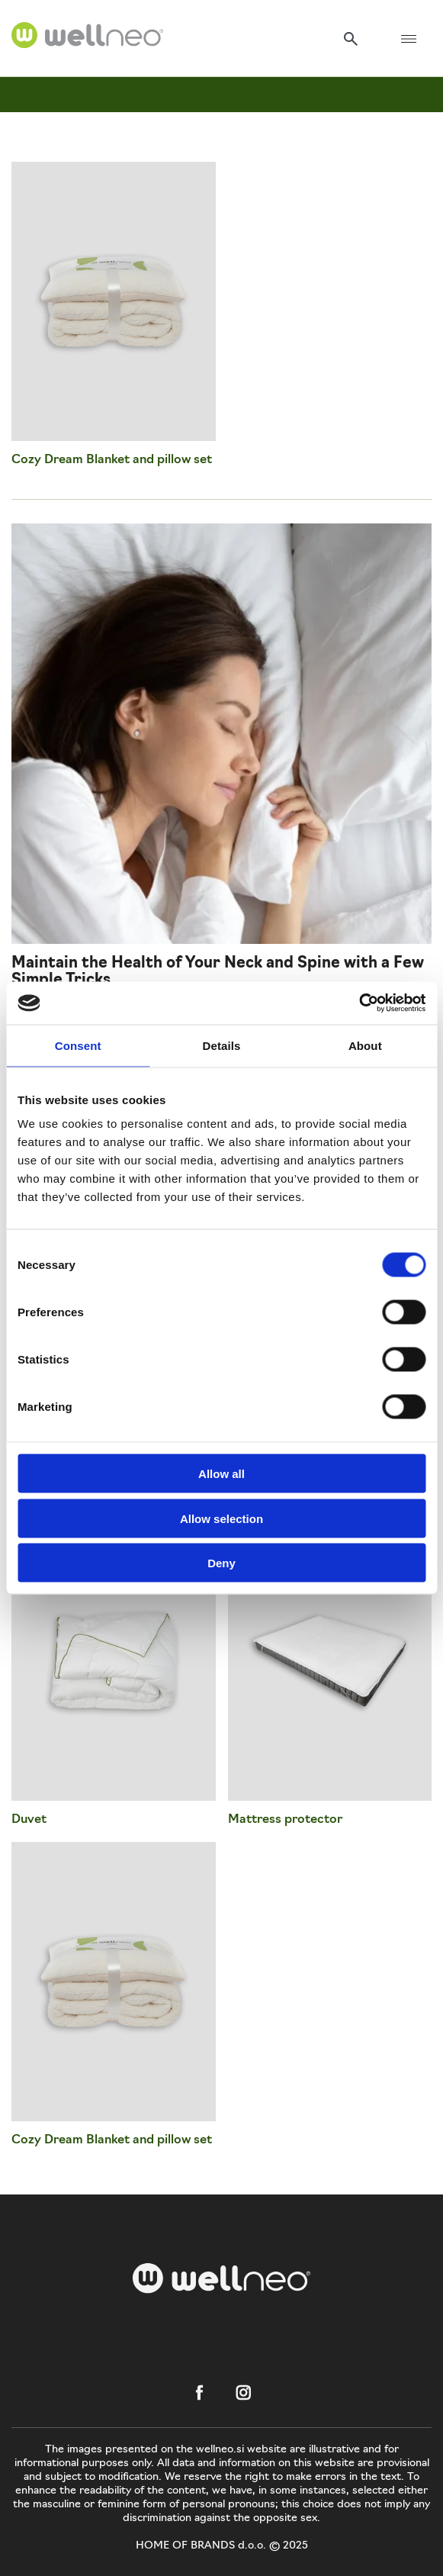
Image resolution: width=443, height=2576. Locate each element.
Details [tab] (222, 1044)
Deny (221, 1563)
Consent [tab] (78, 1044)
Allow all (221, 1473)
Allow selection (221, 1518)
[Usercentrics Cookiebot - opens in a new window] (358, 1003)
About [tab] (365, 1044)
